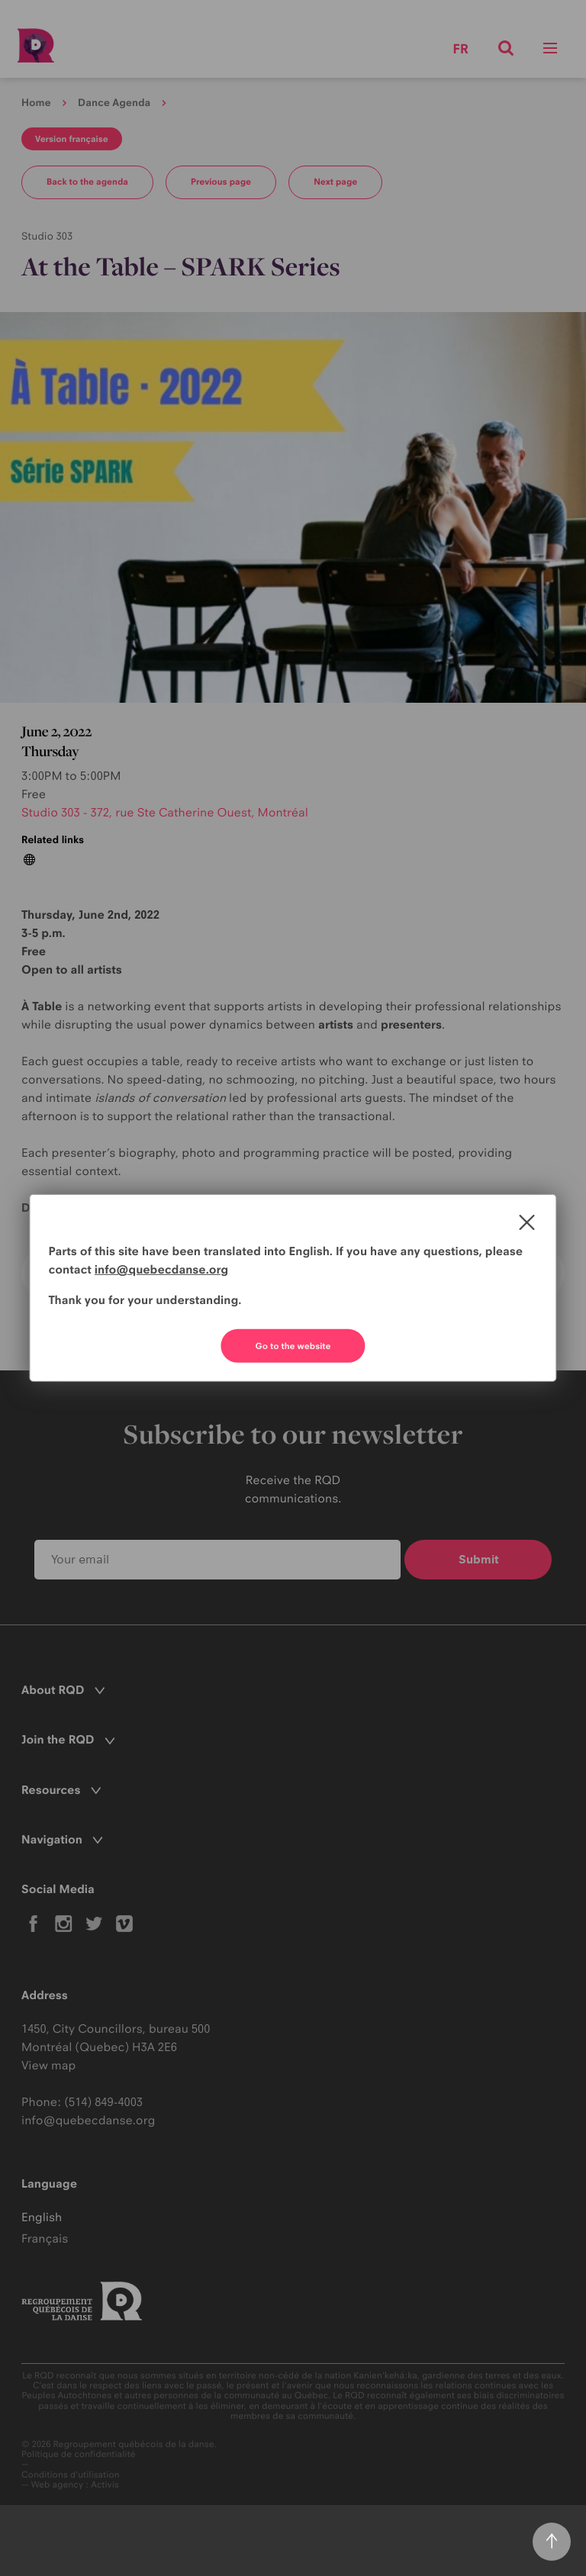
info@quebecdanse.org (161, 1269)
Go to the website (293, 1346)
